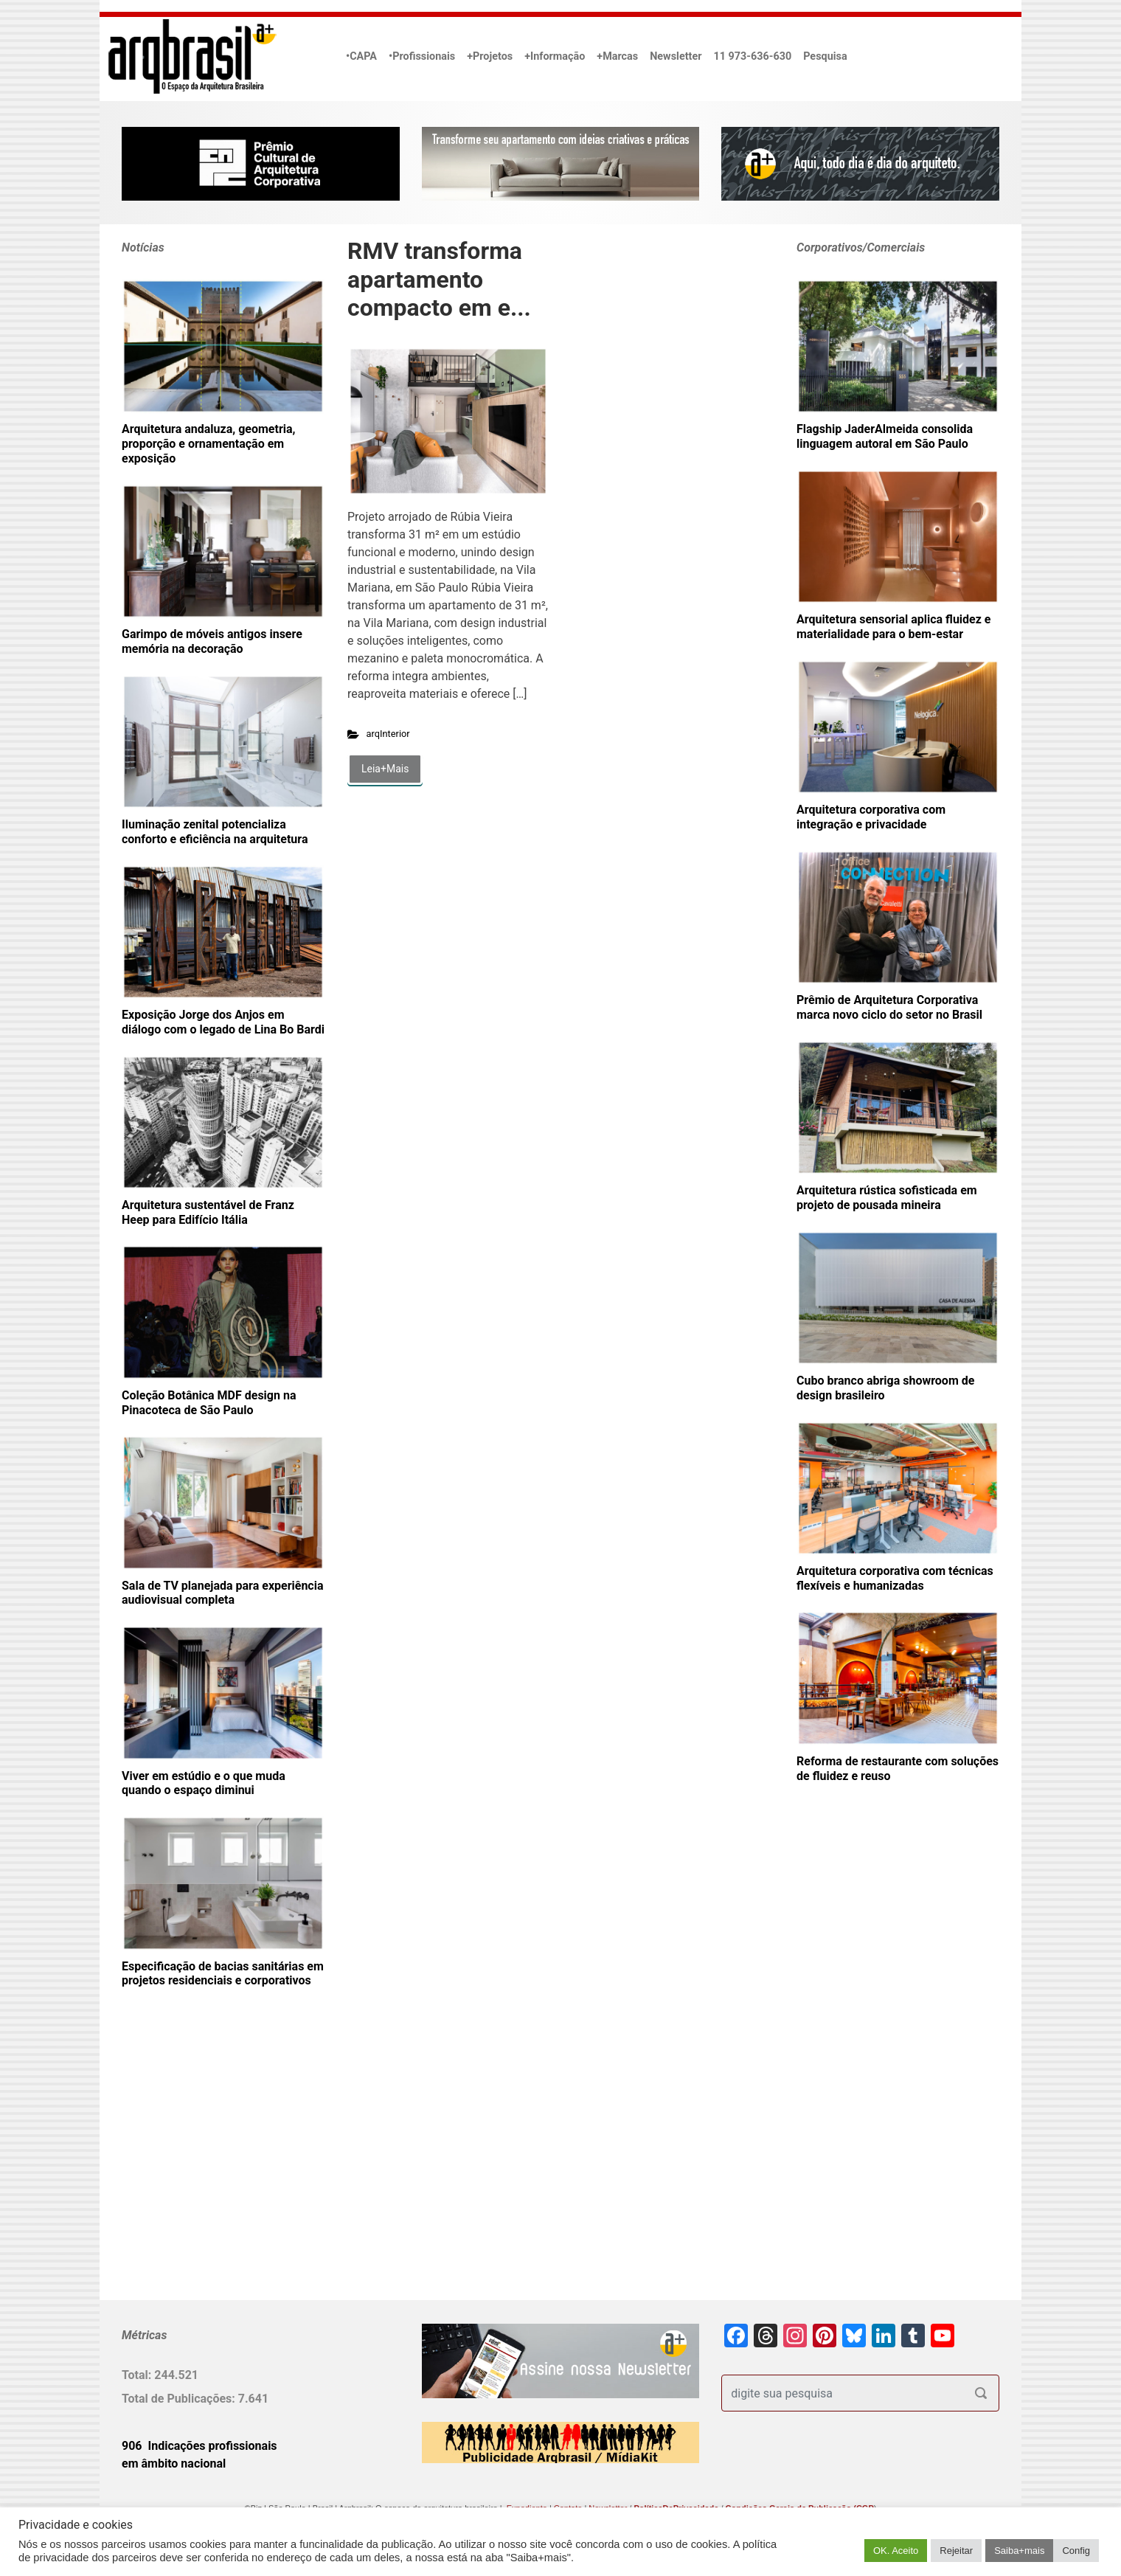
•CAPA (361, 56)
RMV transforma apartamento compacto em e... (439, 279)
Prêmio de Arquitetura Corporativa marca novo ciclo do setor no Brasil (889, 1007)
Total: (138, 2375)
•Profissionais (422, 56)
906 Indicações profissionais (199, 2446)
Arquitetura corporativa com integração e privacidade (870, 817)
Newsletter (675, 56)
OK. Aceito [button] (895, 2550)
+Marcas (617, 56)
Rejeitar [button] (956, 2550)
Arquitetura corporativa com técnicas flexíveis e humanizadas (894, 1578)
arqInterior (388, 733)
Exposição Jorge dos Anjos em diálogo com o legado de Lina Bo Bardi (223, 1022)
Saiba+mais (1019, 2550)
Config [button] (1076, 2550)
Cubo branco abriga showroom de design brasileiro (885, 1388)
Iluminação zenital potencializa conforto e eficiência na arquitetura (215, 831)
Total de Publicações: (180, 2399)
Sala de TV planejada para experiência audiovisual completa (223, 1593)
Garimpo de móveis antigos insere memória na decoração (212, 641)
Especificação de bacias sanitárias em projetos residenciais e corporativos (223, 1973)
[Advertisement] (214, 2168)
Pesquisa (825, 56)
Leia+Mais (385, 769)
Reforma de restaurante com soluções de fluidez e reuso (897, 1768)
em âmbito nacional (174, 2463)
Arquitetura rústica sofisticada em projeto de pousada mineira (886, 1197)
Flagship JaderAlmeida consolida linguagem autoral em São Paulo (884, 436)
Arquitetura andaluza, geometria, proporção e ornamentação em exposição (208, 443)
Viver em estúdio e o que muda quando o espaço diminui (203, 1783)
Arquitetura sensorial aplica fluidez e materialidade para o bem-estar (893, 626)
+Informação (554, 56)
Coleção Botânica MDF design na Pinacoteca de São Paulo (209, 1402)
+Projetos (490, 56)
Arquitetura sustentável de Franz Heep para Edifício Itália (208, 1212)
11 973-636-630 (752, 56)
